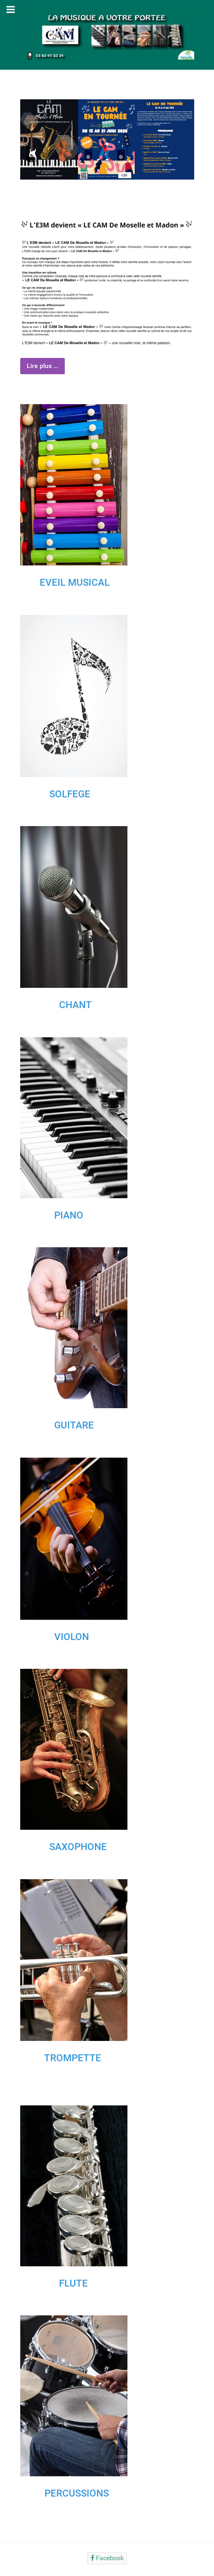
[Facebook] (107, 2558)
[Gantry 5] (107, 34)
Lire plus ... (42, 366)
